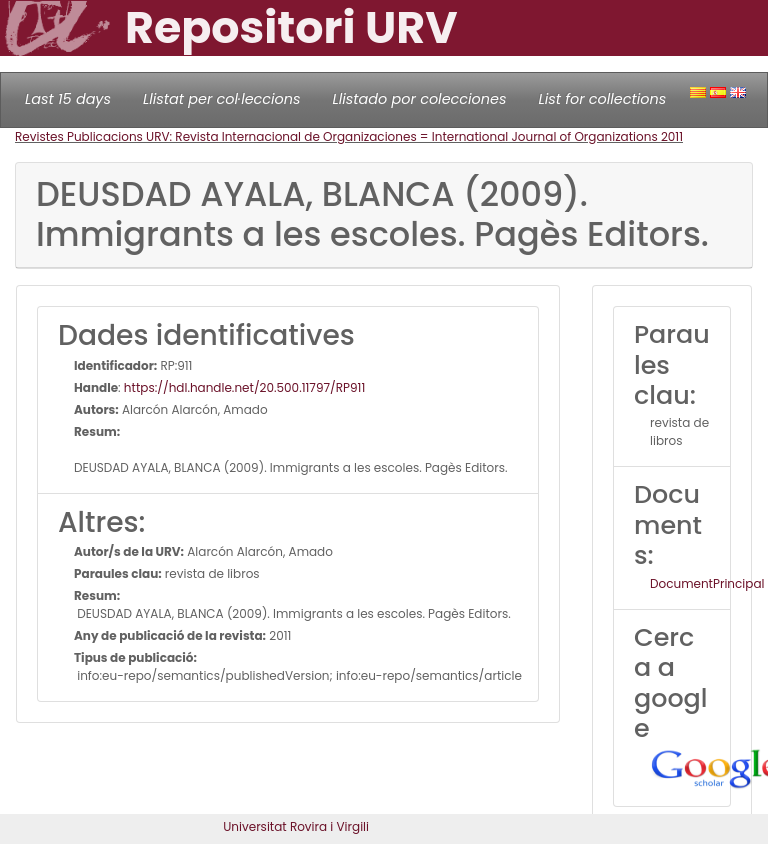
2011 (672, 136)
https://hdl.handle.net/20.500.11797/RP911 (244, 387)
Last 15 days (68, 99)
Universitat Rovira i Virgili (296, 826)
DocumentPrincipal (707, 583)
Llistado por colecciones (420, 99)
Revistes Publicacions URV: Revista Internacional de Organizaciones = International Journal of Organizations (338, 136)
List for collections (602, 99)
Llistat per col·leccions (222, 99)
